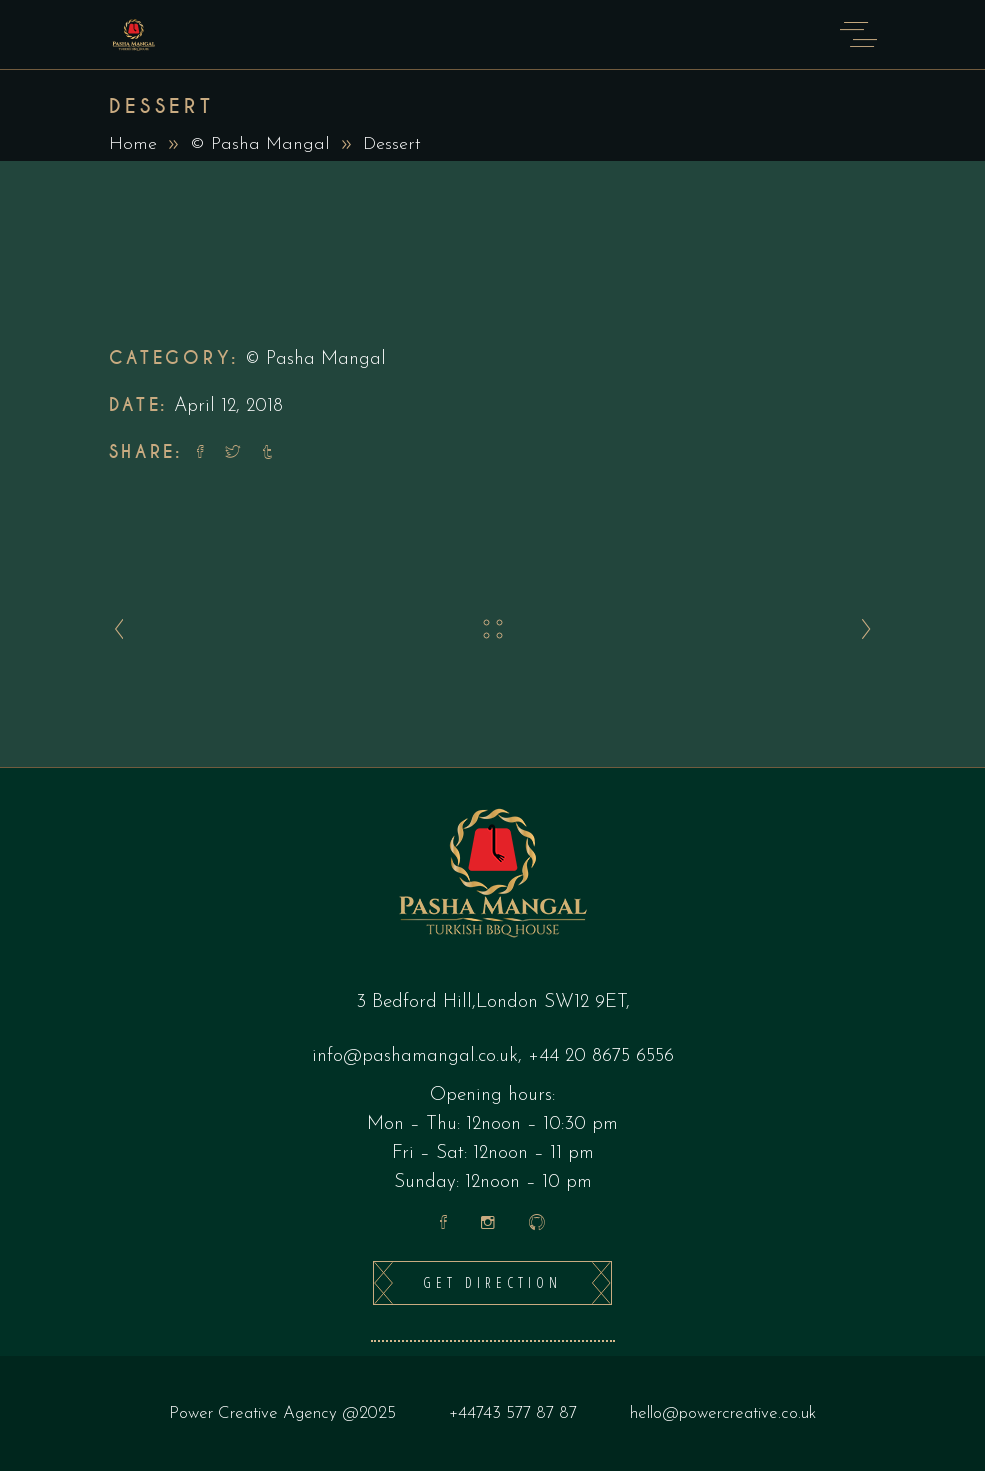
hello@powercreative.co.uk (723, 1413)
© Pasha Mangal (260, 144)
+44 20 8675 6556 (601, 1056)
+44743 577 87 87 (513, 1413)
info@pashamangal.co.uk (415, 1056)
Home (133, 144)
